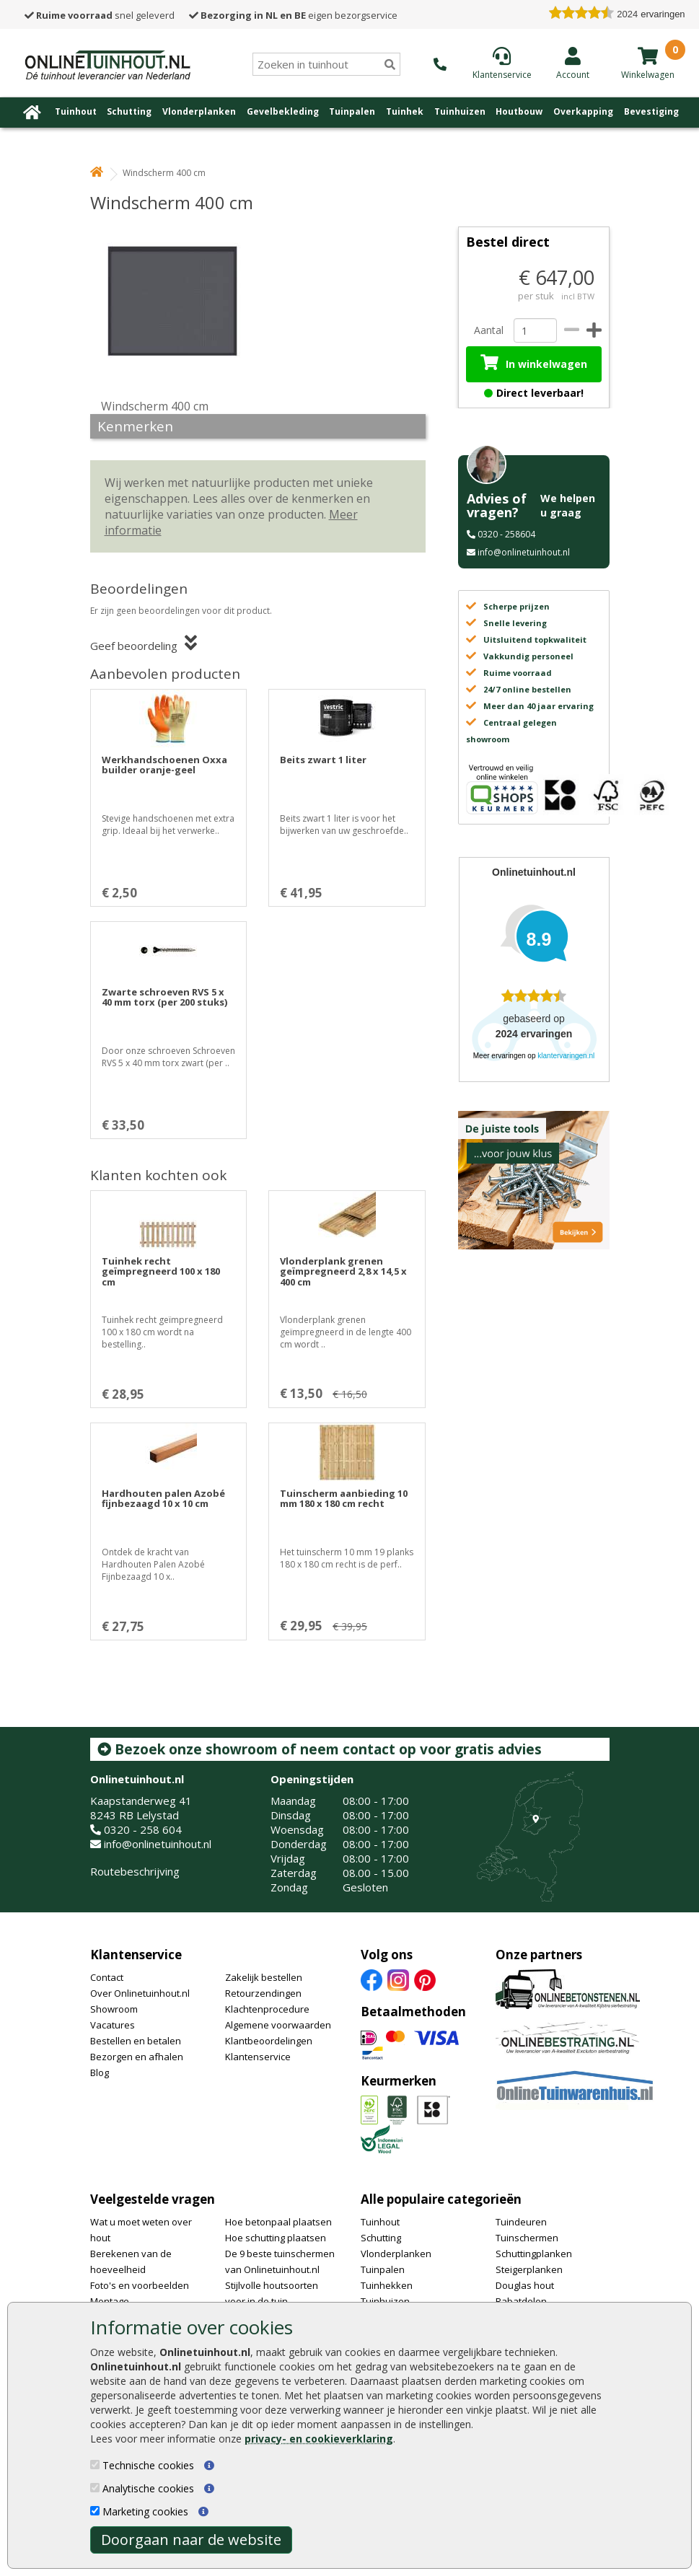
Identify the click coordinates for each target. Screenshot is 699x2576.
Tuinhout (76, 111)
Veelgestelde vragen (152, 2199)
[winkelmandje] (648, 55)
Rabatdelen (521, 2301)
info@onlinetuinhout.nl (524, 552)
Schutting (129, 111)
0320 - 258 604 (143, 1829)
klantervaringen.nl (565, 1056)
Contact (106, 1977)
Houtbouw (519, 111)
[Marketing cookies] (95, 2510)
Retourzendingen (263, 1993)
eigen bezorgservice (293, 15)
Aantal (488, 330)
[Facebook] (371, 1978)
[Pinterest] (425, 1978)
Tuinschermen (527, 2237)
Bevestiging (651, 111)
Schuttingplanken (534, 2253)
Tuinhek (404, 111)
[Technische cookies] (95, 2464)
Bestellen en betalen (135, 2040)
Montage (109, 2301)
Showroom (114, 2009)
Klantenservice (136, 1954)
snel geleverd (100, 15)
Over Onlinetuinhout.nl (140, 1993)
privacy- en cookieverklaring (319, 2438)
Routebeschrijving (135, 1871)
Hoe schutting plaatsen (275, 2237)
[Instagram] (398, 1978)
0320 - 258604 (506, 534)
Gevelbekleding (283, 111)
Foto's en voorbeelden (139, 2285)
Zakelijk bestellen (263, 1977)
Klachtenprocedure (267, 2009)
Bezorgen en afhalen (136, 2056)
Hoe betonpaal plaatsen (278, 2221)
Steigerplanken (529, 2269)
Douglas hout (525, 2285)
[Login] (572, 62)
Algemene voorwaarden (278, 2024)
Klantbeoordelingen (268, 2040)
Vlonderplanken (199, 111)
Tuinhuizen (459, 111)
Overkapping (583, 111)
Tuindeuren (521, 2221)
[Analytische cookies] (95, 2487)
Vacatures (112, 2024)
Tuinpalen (352, 111)
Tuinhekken (387, 2285)
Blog (99, 2072)
